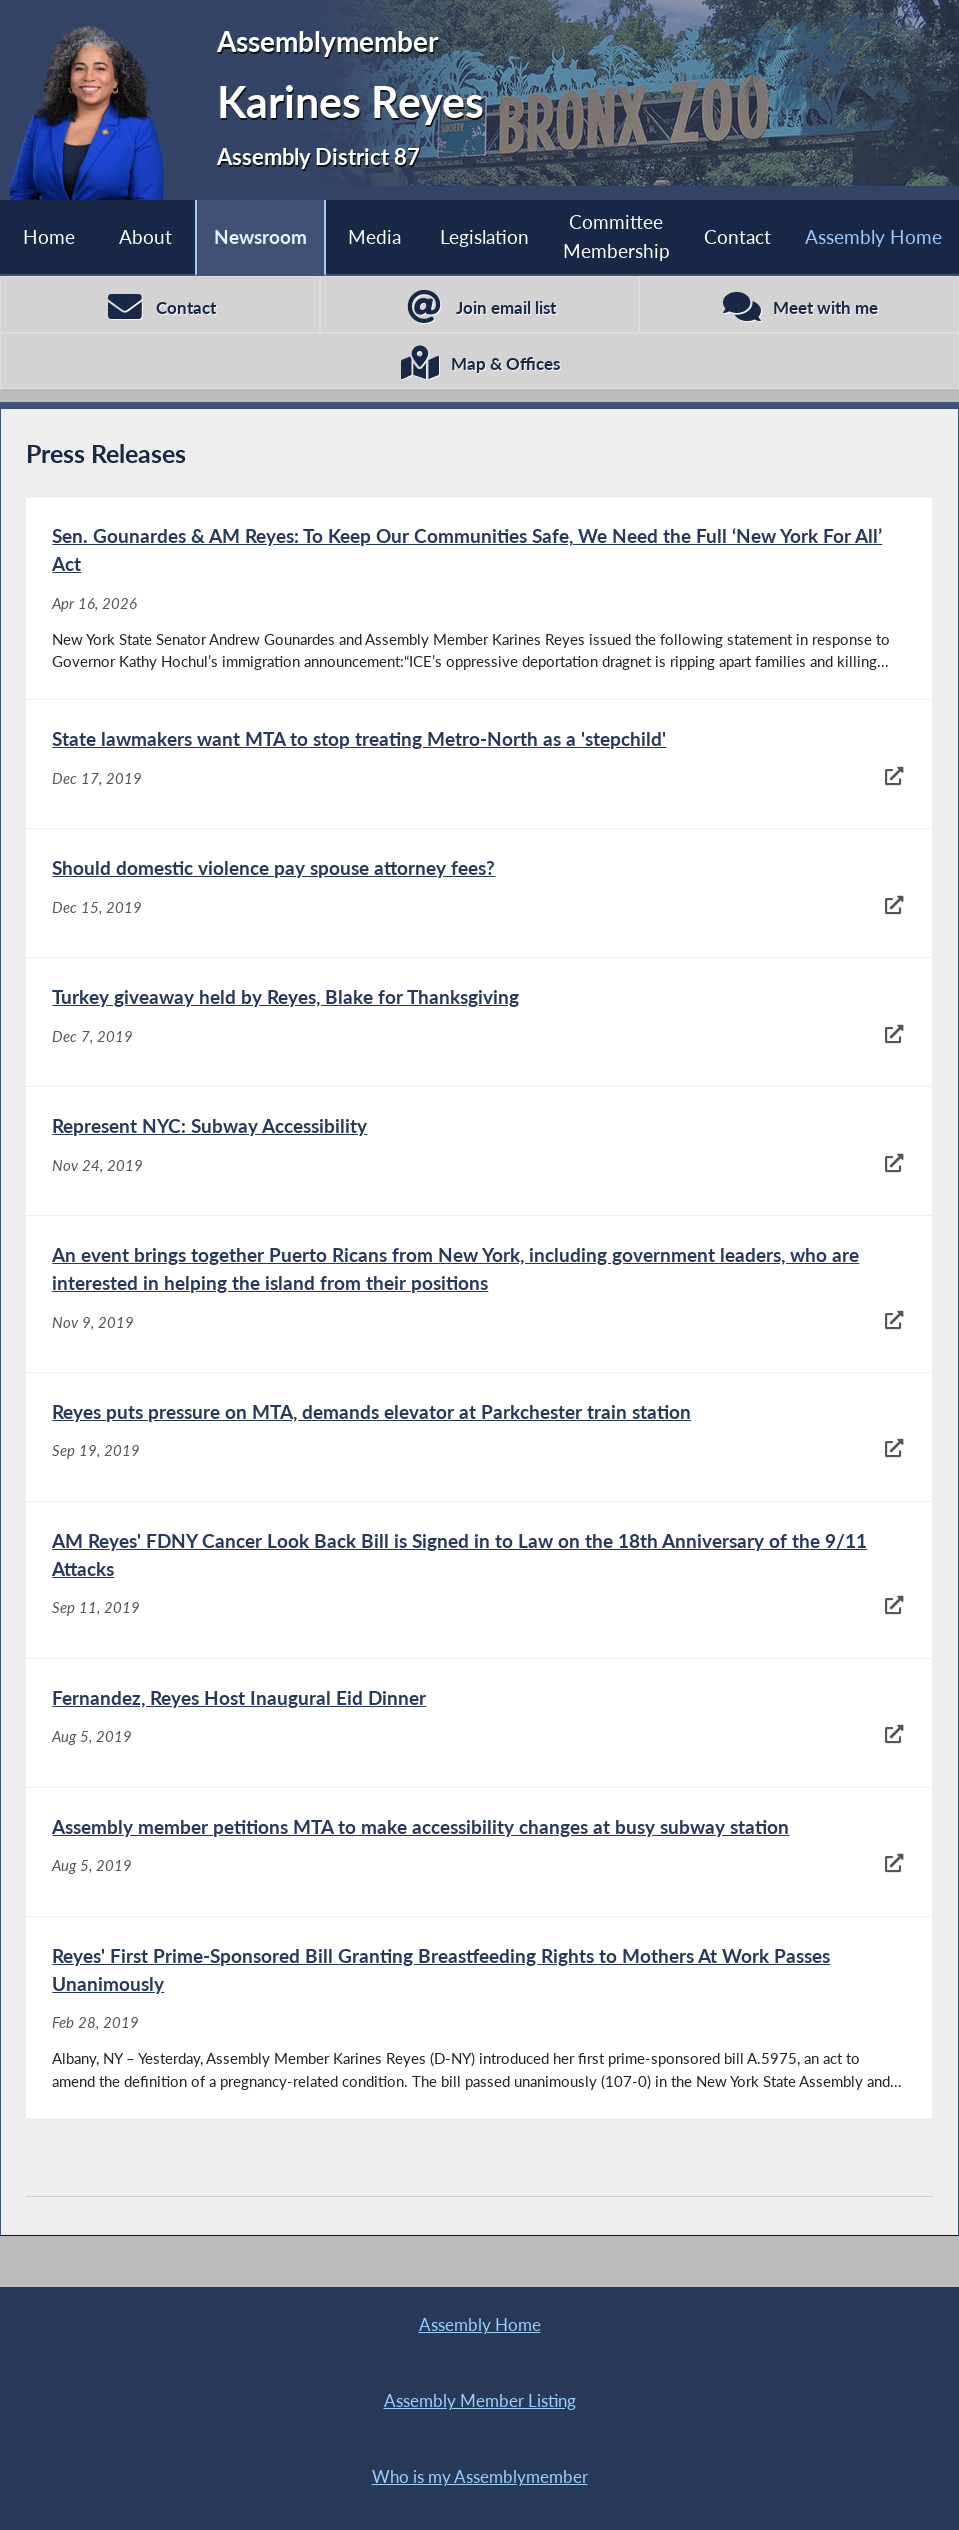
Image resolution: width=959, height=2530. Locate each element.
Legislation (484, 236)
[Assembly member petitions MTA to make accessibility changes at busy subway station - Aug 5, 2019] (478, 1863)
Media (374, 236)
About (145, 236)
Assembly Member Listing (707, 2339)
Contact (737, 236)
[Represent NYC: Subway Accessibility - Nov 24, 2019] (478, 1157)
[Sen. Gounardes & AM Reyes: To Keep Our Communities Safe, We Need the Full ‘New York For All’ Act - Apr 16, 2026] (478, 599)
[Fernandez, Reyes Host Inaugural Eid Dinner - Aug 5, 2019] (478, 1733)
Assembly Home (252, 2339)
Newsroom (260, 236)
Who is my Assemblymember (252, 2415)
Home (49, 236)
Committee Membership (616, 236)
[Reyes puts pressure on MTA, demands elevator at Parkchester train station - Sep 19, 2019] (478, 1445)
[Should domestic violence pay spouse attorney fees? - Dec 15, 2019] (478, 896)
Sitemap (707, 2415)
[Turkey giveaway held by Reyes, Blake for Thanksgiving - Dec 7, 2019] (478, 1026)
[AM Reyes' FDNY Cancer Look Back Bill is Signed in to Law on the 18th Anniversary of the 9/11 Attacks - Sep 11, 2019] (478, 1589)
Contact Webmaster (454, 2491)
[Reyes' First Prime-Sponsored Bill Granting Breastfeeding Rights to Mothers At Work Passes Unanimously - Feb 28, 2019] (478, 2031)
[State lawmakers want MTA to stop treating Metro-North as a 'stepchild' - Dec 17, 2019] (478, 766)
